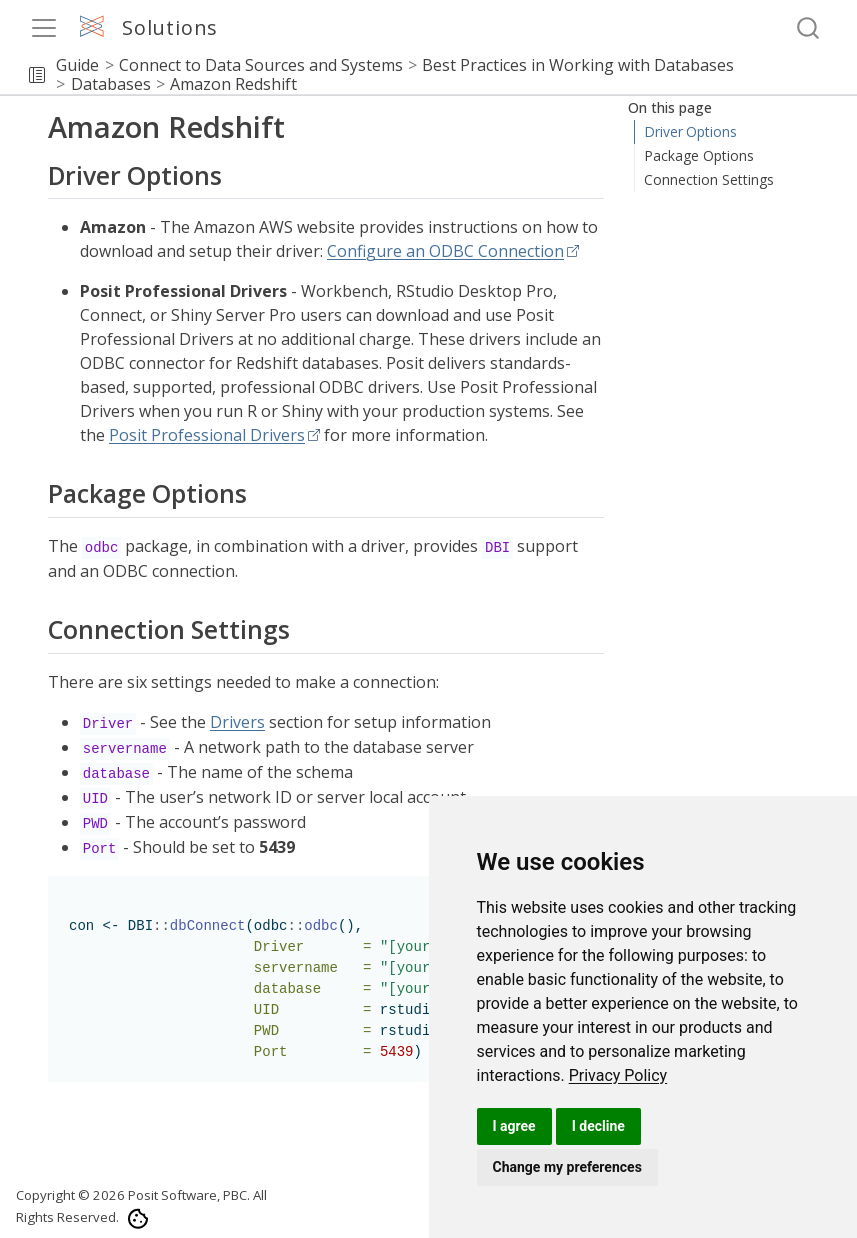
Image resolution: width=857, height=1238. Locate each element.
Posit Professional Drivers (207, 435)
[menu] (44, 28)
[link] (618, 1075)
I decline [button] (598, 1126)
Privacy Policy (618, 1075)
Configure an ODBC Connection (445, 251)
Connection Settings (707, 179)
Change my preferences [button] (567, 1167)
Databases (111, 84)
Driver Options (691, 131)
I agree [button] (514, 1126)
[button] (37, 75)
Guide (77, 65)
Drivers (237, 722)
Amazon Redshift (233, 84)
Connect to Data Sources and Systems (261, 65)
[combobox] (809, 28)
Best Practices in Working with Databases (578, 65)
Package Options (699, 155)
